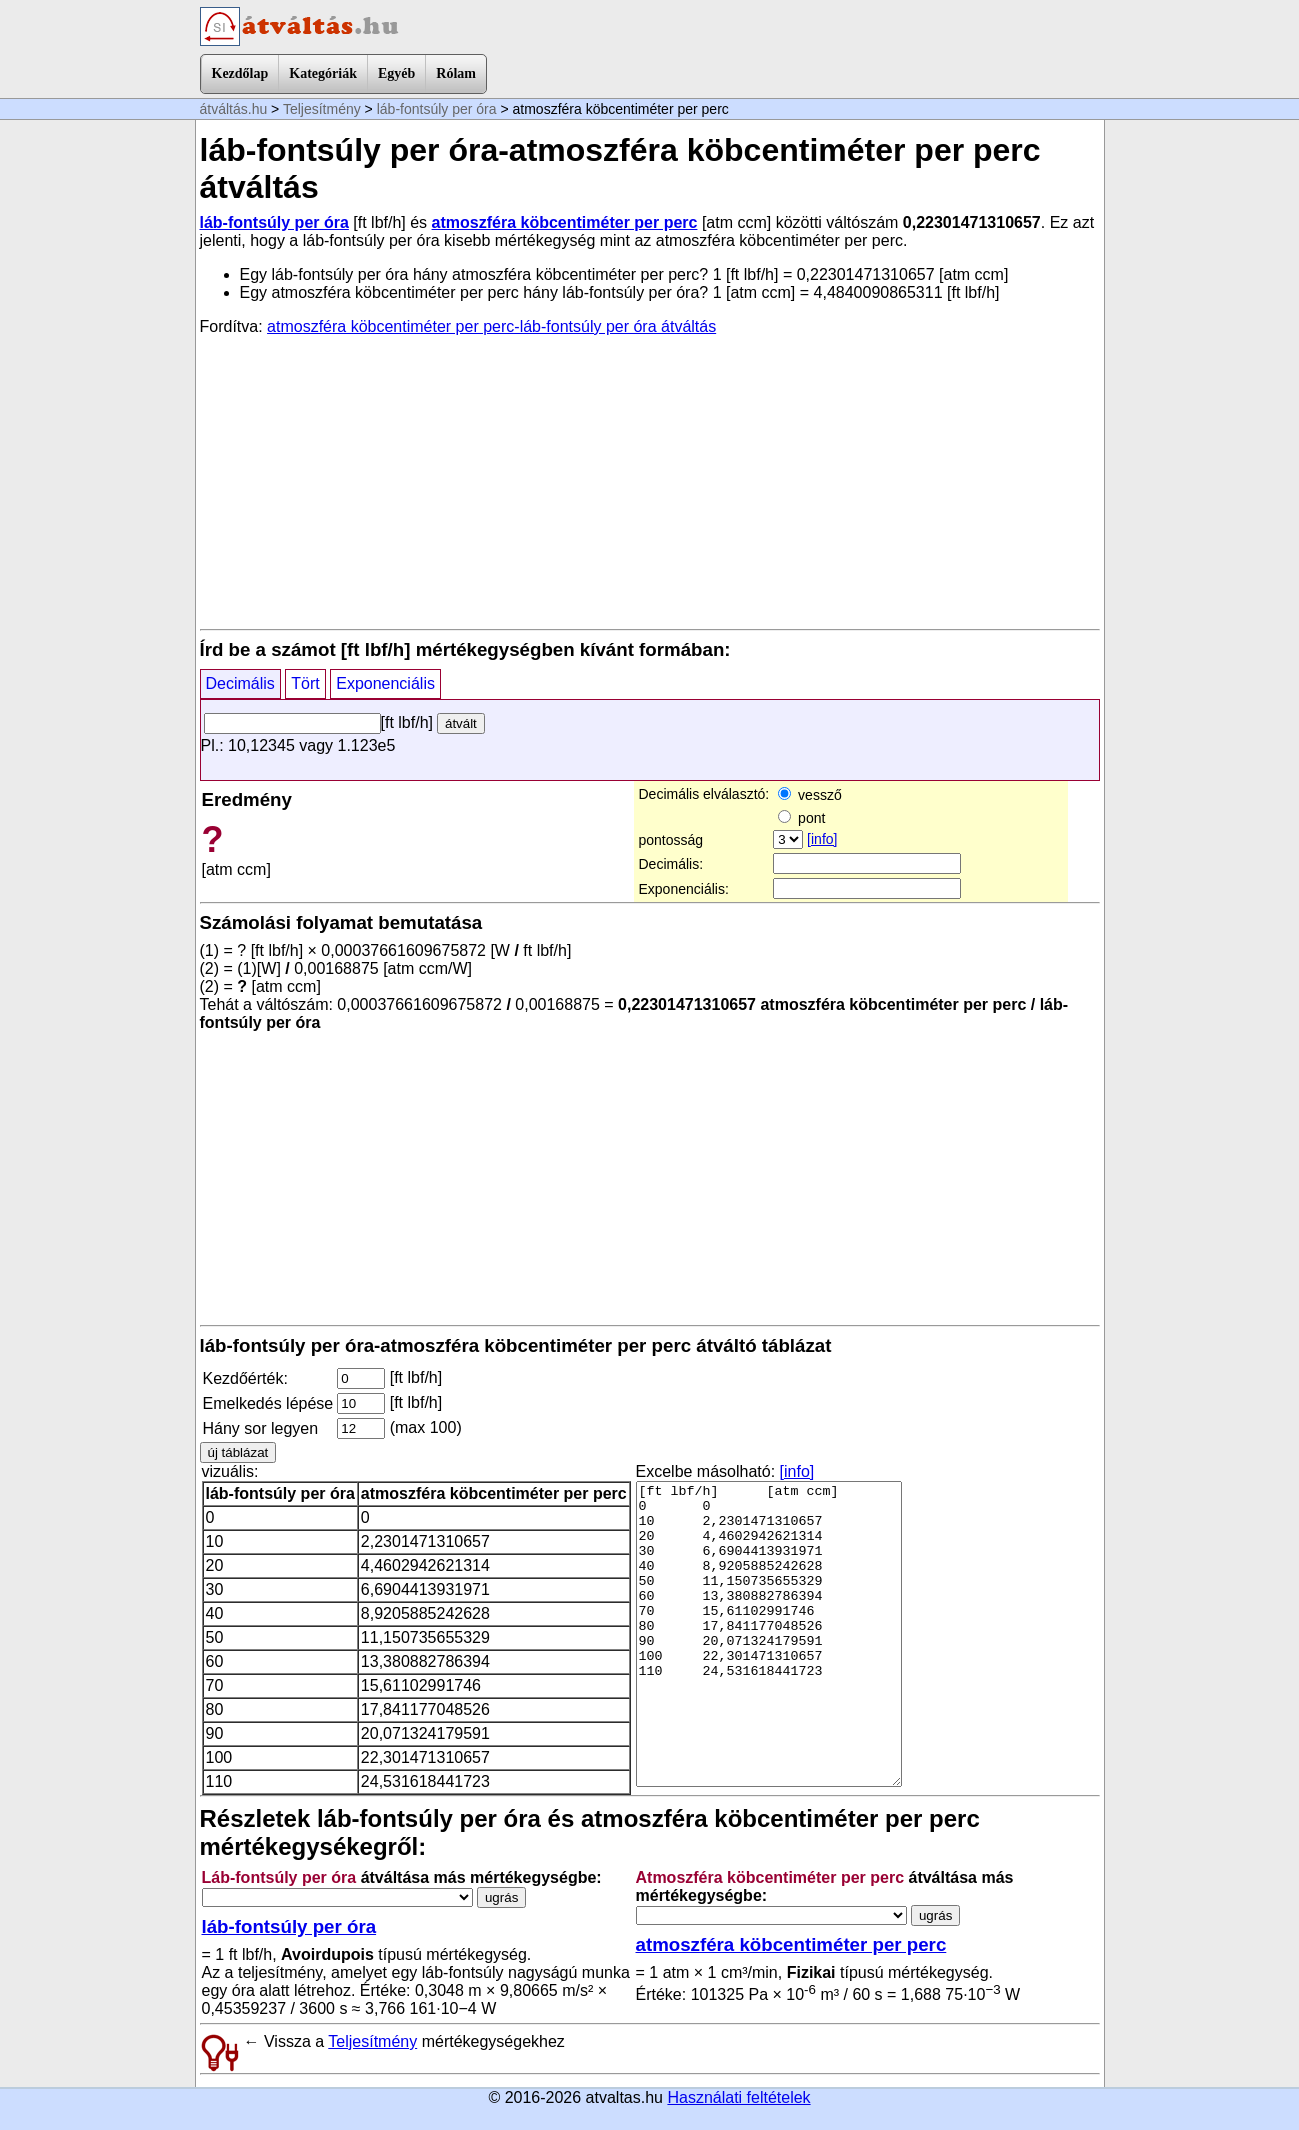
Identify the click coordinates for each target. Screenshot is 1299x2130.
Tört (305, 683)
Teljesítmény (322, 109)
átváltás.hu (234, 109)
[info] (822, 839)
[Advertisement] (650, 481)
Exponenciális (385, 683)
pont (801, 818)
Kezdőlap (240, 73)
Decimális (240, 683)
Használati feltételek (738, 2097)
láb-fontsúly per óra (437, 109)
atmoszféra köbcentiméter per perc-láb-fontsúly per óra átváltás (491, 326)
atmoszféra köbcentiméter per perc (565, 222)
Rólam (456, 73)
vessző (809, 795)
